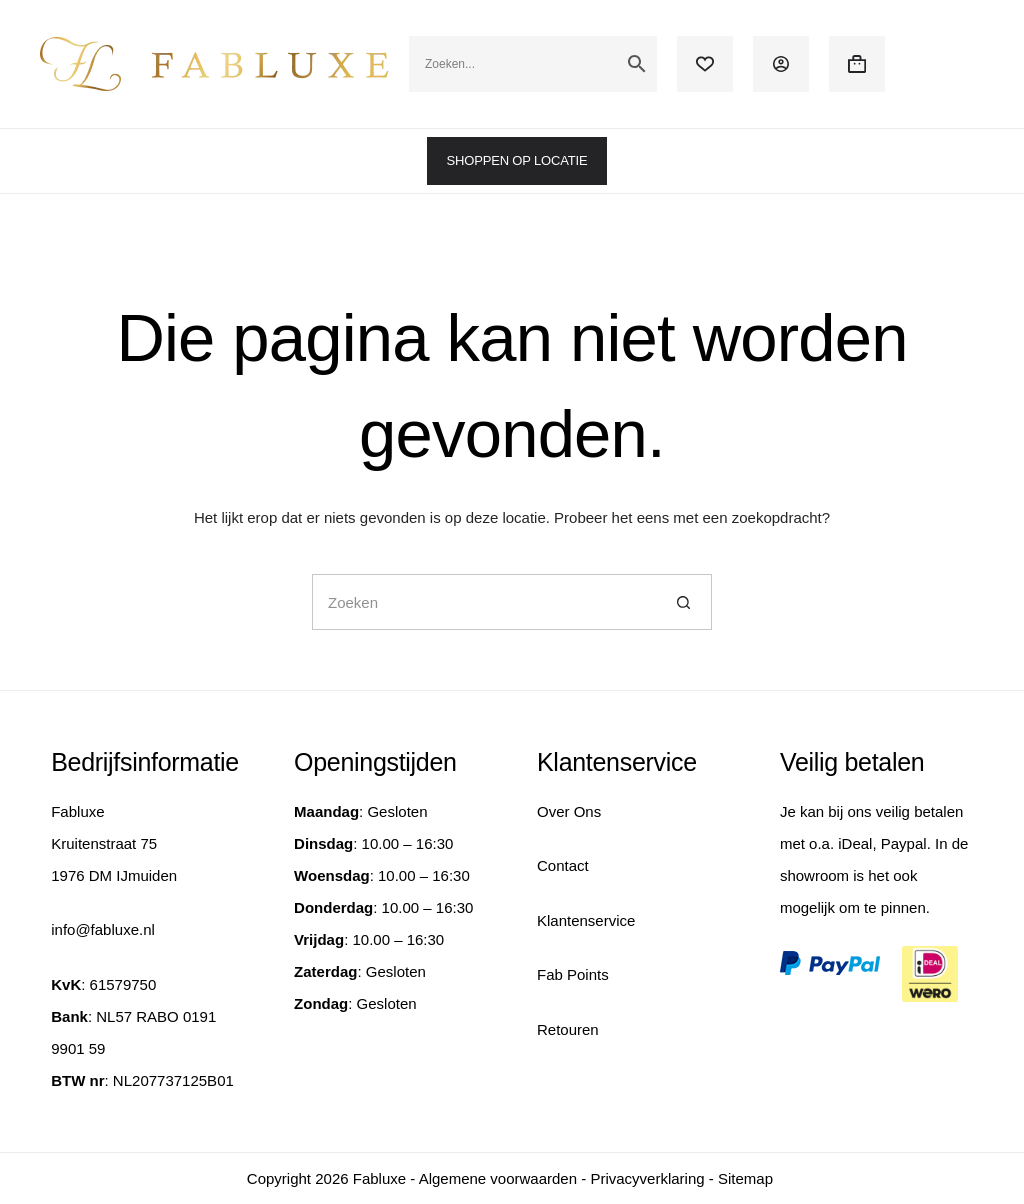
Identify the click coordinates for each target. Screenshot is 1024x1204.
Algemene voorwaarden (498, 1178)
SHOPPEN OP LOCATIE (517, 160)
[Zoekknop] (684, 602)
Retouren (568, 1029)
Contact (563, 865)
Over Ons (569, 811)
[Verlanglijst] (705, 64)
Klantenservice (586, 920)
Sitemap (745, 1178)
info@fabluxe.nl (103, 929)
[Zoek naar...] (484, 602)
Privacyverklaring (647, 1178)
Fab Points (573, 974)
